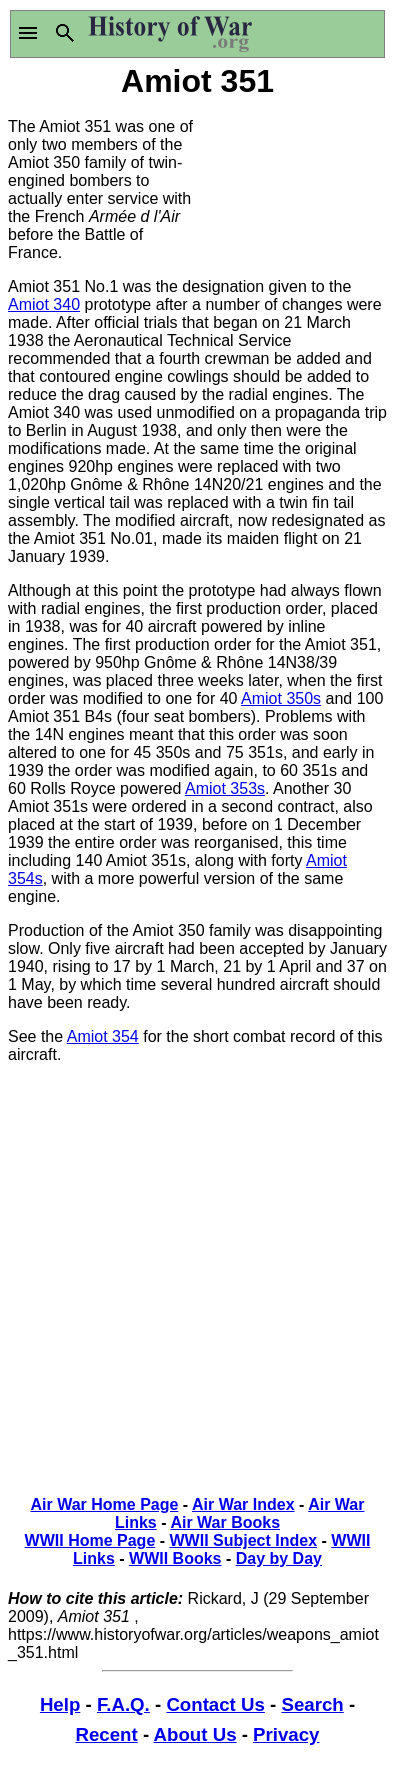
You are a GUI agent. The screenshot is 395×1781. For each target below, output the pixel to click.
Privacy (286, 1734)
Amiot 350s (281, 698)
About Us (195, 1734)
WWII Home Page (90, 1540)
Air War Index (243, 1504)
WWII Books (175, 1558)
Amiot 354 (103, 1036)
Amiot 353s (225, 788)
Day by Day (279, 1558)
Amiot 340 (44, 304)
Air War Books (225, 1522)
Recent (107, 1734)
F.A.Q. (123, 1704)
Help (60, 1704)
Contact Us (215, 1704)
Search (312, 1704)
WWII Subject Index (244, 1540)
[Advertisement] (293, 178)
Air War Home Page (105, 1504)
